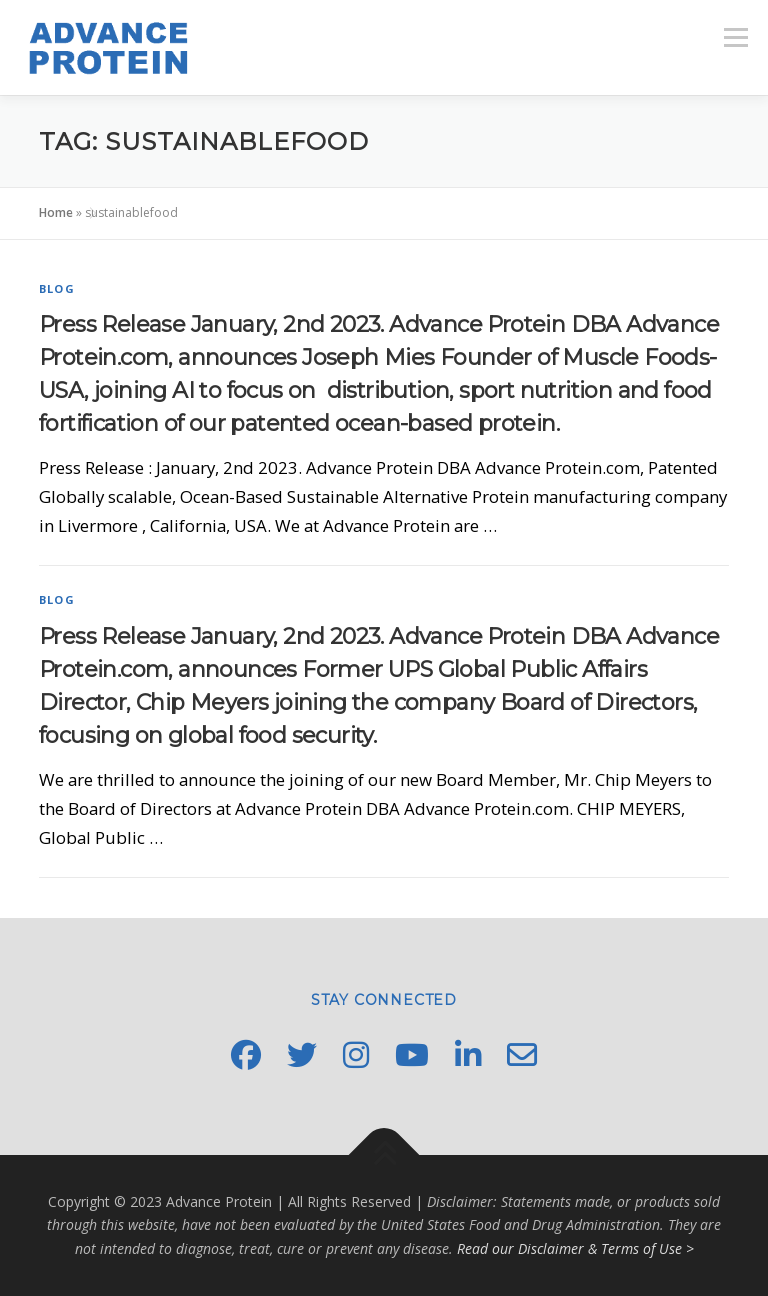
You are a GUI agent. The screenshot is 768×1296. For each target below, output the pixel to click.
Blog (57, 288)
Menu (735, 37)
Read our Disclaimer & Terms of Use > (575, 1248)
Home (56, 212)
